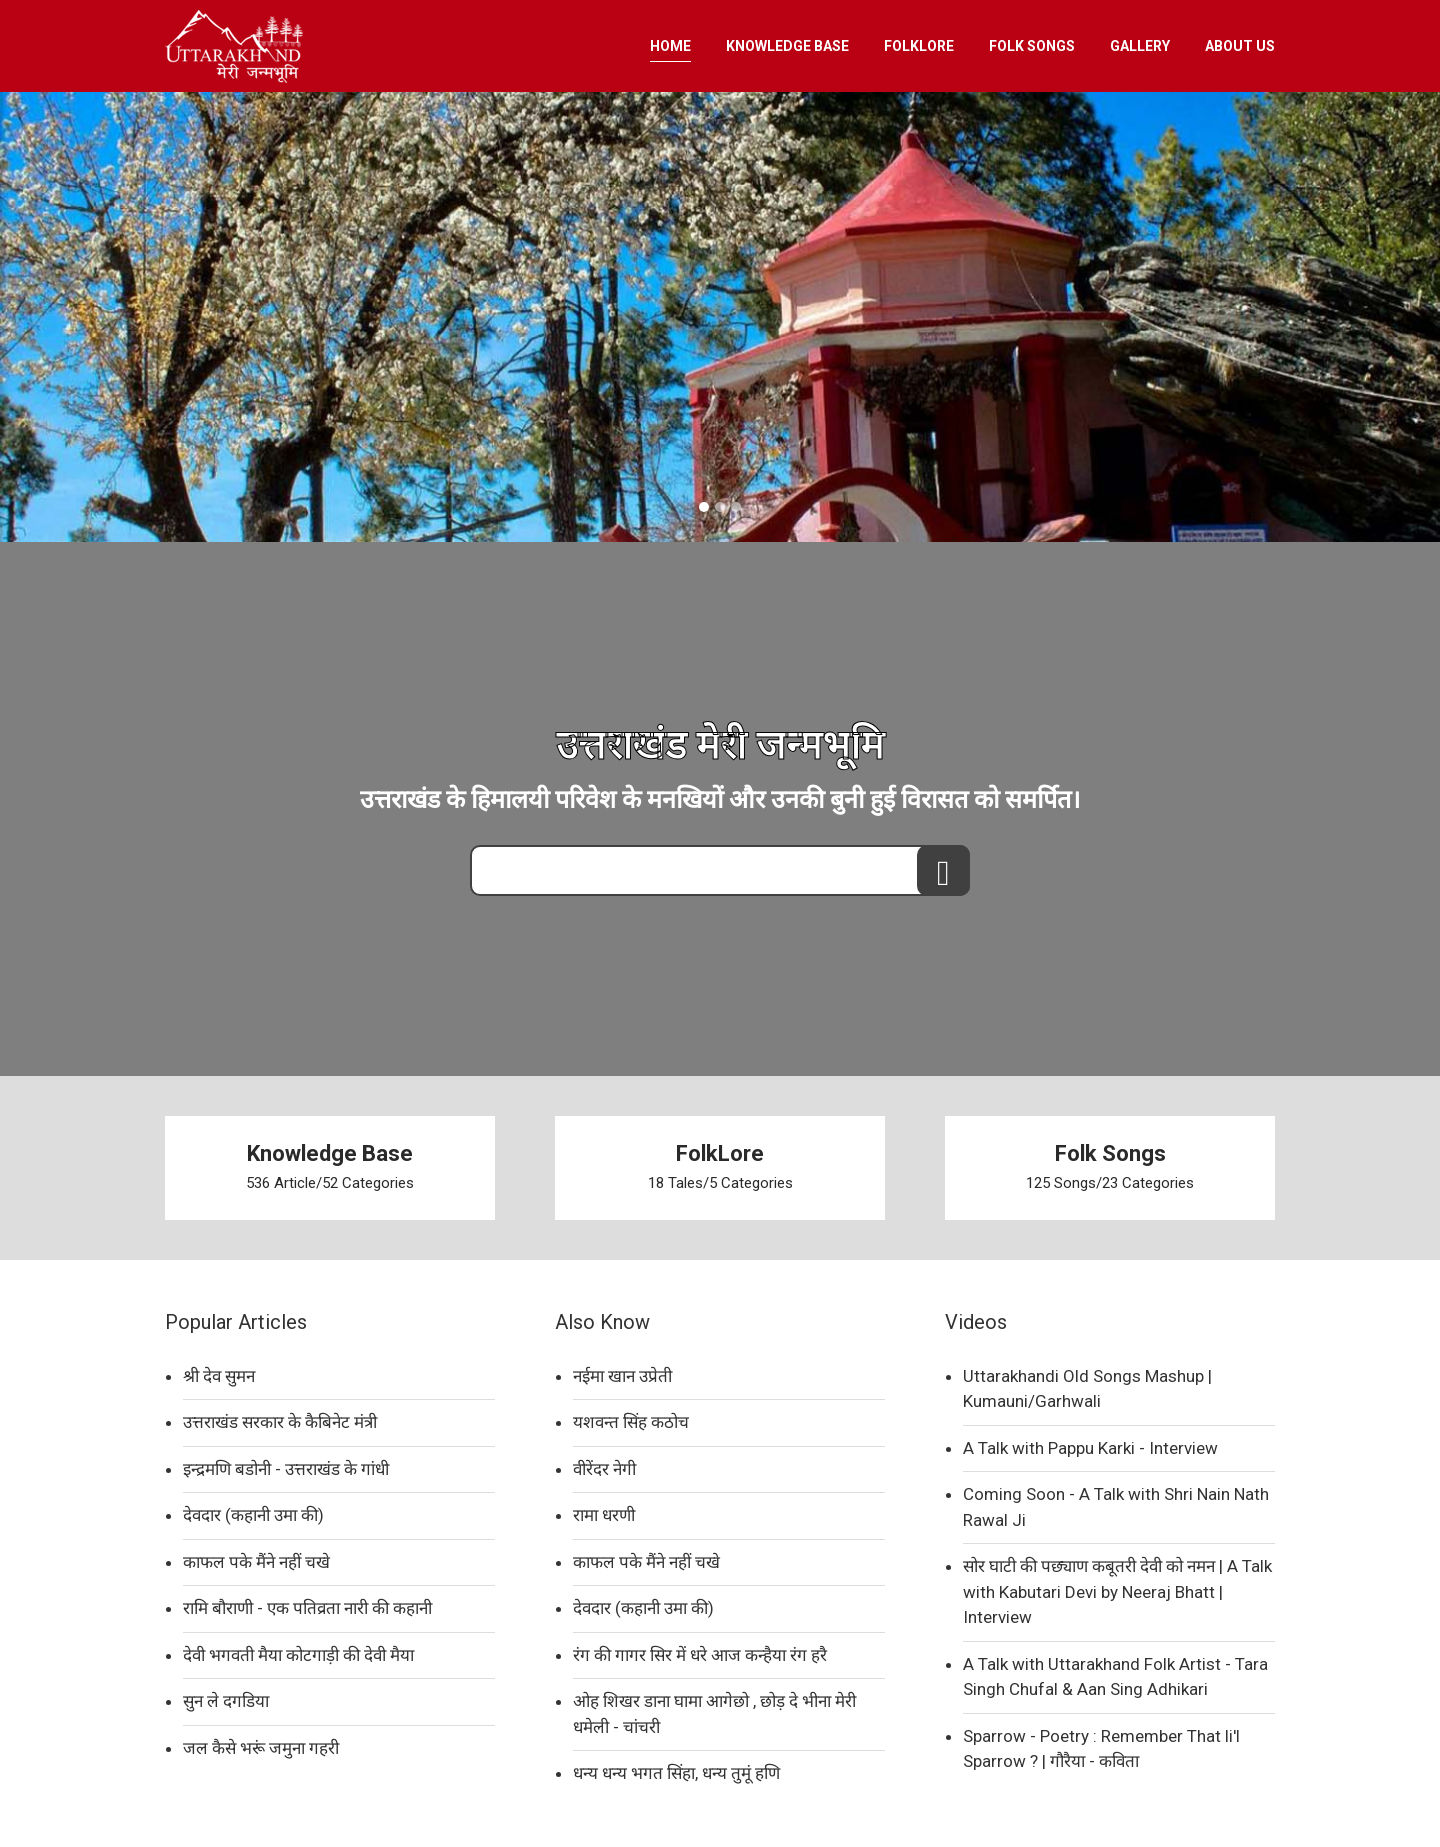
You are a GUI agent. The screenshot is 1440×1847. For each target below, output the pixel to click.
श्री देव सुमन (219, 1376)
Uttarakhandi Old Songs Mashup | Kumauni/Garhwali (1087, 1389)
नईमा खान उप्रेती (622, 1376)
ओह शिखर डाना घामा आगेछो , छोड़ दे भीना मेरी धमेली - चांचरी (714, 1714)
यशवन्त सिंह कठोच (631, 1422)
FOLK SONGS (1032, 46)
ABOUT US (1240, 46)
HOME (670, 46)
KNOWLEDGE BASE (787, 46)
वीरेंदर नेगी (604, 1469)
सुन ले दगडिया (226, 1701)
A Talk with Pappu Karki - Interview (1090, 1448)
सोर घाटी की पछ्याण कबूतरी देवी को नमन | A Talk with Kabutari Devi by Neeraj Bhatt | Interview (1117, 1591)
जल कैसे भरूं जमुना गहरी (261, 1748)
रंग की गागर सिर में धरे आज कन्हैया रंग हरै (700, 1655)
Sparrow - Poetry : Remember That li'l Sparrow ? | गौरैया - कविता (1101, 1749)
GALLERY (1140, 46)
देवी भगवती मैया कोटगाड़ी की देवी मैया (298, 1655)
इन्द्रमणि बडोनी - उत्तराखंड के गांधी (286, 1469)
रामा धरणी (604, 1515)
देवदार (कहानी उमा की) (253, 1515)
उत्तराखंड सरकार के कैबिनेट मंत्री (280, 1422)
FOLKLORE (919, 46)
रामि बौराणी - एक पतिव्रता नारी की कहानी (307, 1608)
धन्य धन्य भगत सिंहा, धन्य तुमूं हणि (676, 1773)
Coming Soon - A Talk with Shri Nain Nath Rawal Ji (1116, 1507)
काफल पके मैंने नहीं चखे (256, 1562)
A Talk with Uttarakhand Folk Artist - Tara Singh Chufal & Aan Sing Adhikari (1115, 1677)
